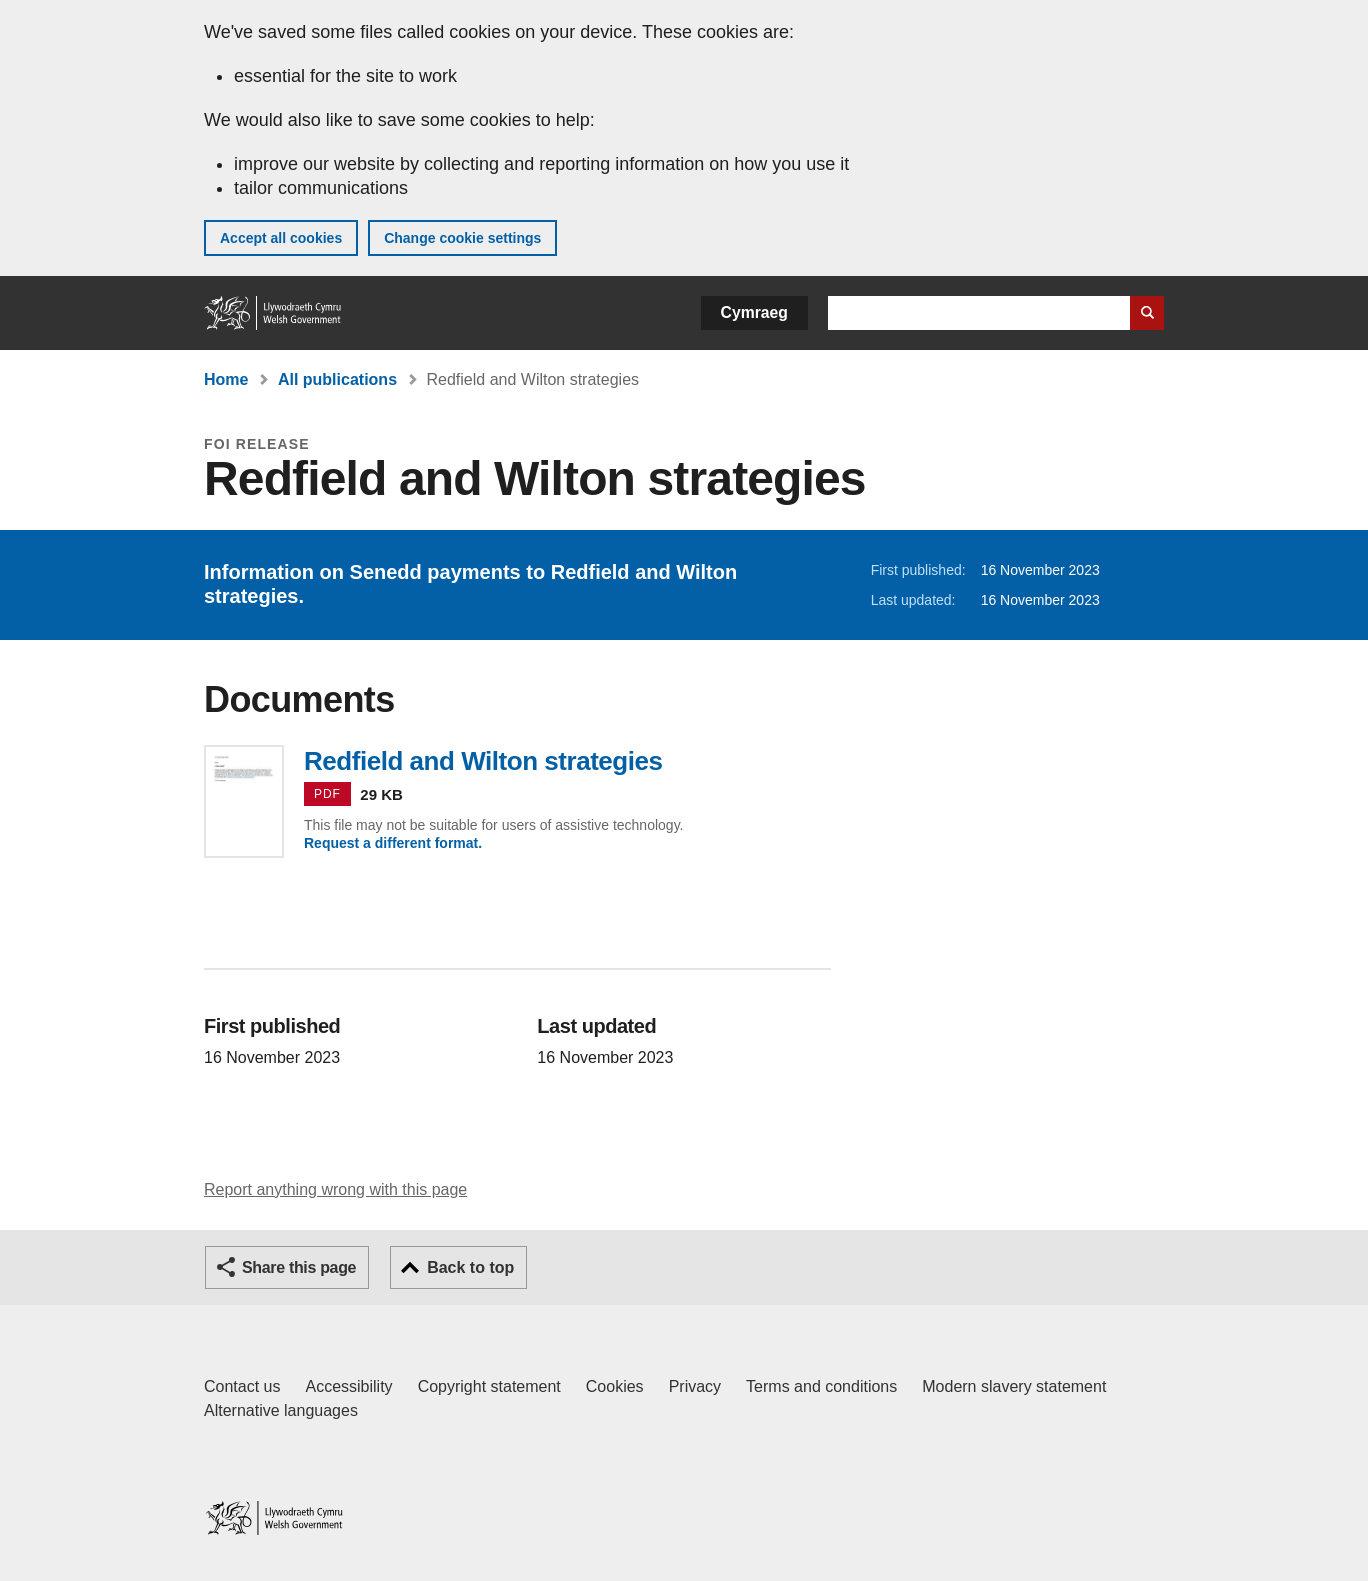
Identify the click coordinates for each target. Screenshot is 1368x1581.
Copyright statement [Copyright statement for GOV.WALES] (489, 1386)
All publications (337, 379)
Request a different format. (393, 843)
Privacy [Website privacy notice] (695, 1386)
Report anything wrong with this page (335, 1189)
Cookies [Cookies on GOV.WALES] (615, 1386)
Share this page (299, 1267)
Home (226, 379)
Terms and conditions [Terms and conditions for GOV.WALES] (821, 1386)
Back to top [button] (470, 1267)
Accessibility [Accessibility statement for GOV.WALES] (348, 1386)
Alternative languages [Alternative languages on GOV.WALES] (281, 1410)
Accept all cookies (281, 238)
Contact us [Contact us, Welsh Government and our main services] (242, 1386)
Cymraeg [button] (754, 312)
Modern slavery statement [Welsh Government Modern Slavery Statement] (1014, 1386)
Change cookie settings (462, 238)
